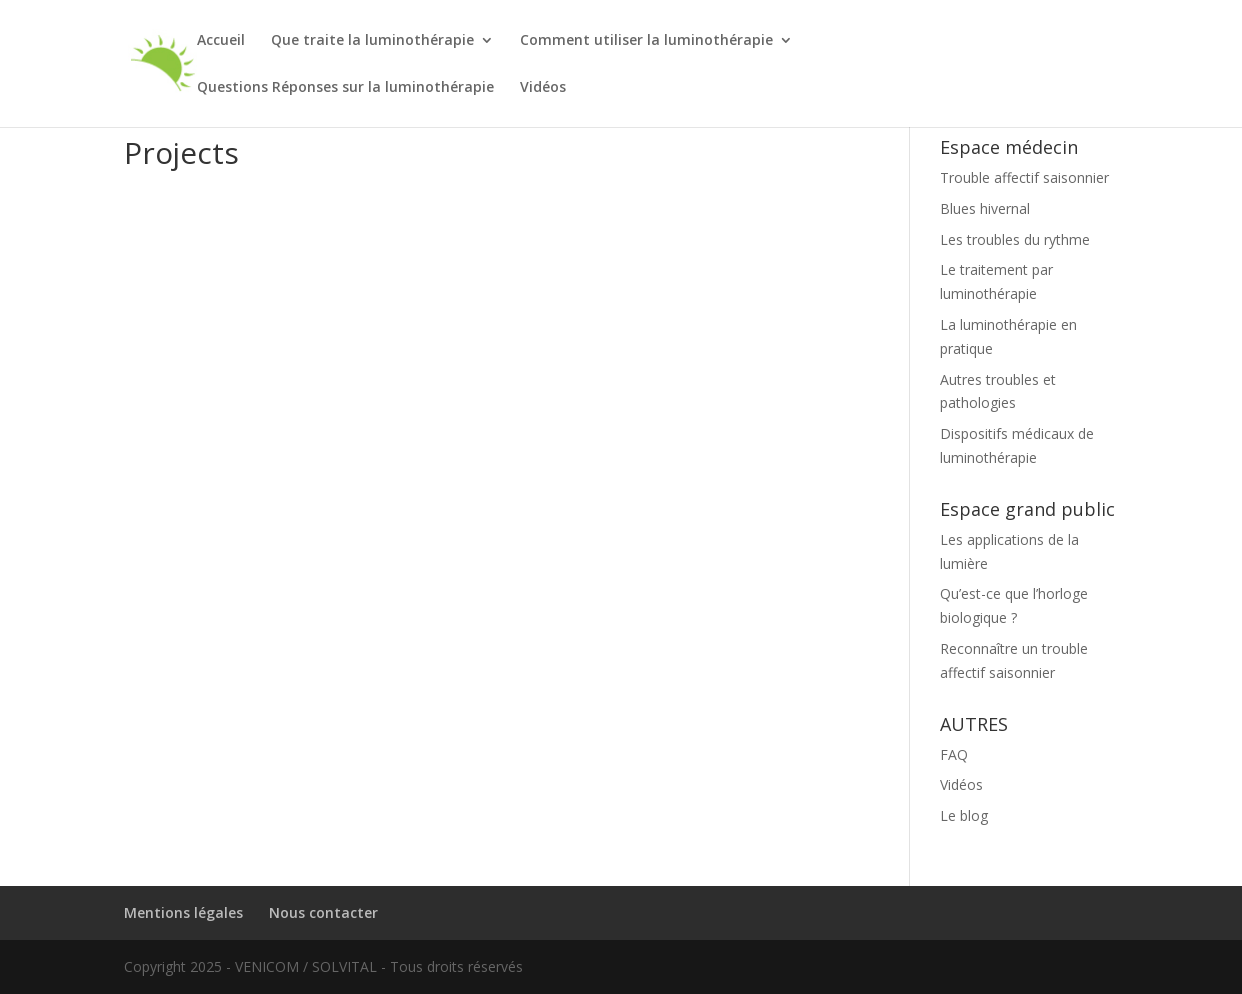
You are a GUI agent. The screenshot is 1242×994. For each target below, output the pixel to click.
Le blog (964, 815)
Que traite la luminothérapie (372, 41)
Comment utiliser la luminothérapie (646, 41)
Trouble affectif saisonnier (1024, 177)
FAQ (954, 754)
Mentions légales (183, 912)
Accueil (221, 41)
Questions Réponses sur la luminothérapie (345, 88)
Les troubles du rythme (1015, 239)
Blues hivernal (985, 208)
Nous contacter (323, 912)
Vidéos (543, 88)
